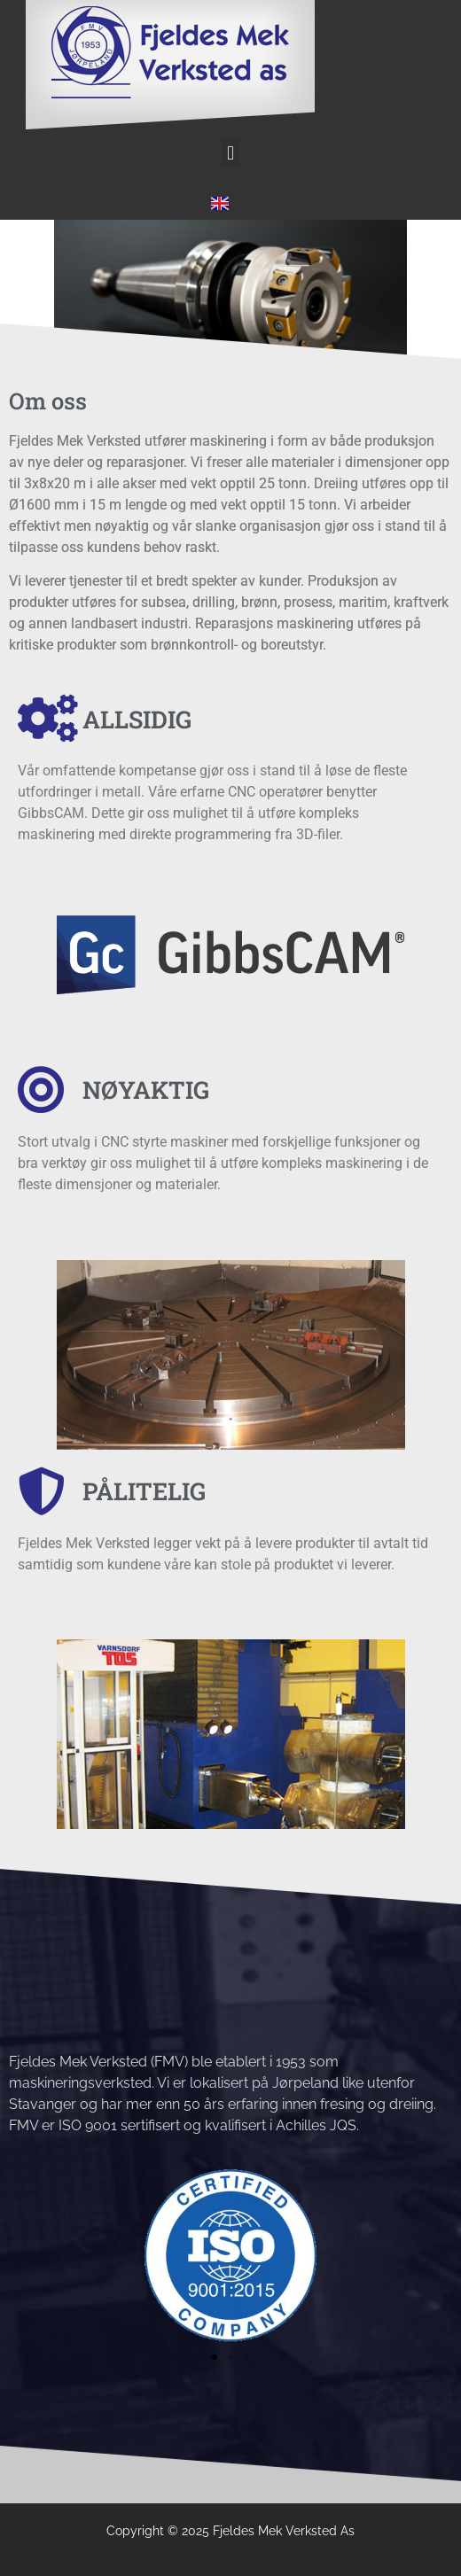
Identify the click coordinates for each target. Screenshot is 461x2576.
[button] (230, 152)
